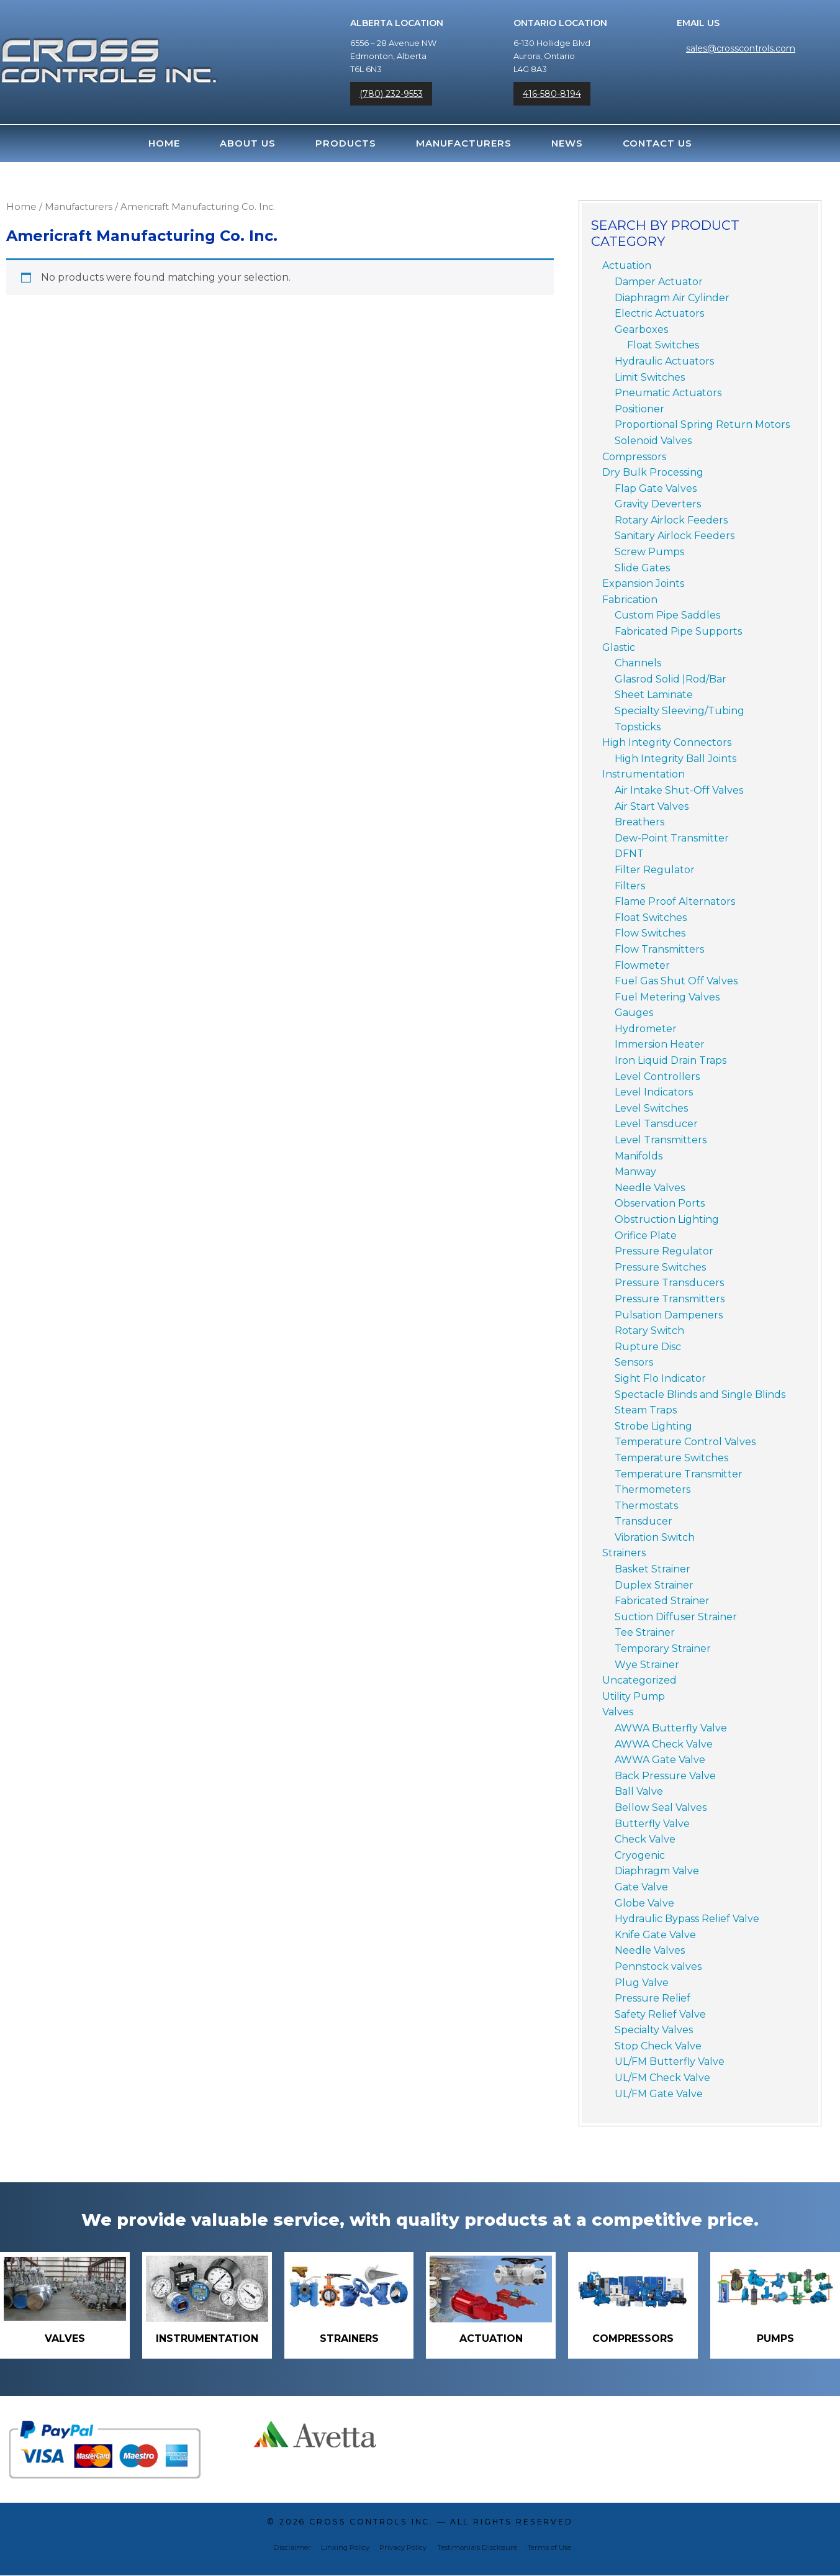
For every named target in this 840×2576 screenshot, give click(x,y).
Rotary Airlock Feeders (671, 520)
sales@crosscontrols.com (740, 48)
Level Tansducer (656, 1124)
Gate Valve (641, 1887)
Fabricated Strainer (662, 1601)
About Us (248, 143)
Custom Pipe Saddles (667, 615)
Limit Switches (650, 377)
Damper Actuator (659, 282)
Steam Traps (646, 1410)
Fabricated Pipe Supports (678, 631)
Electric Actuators (659, 313)
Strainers (624, 1553)
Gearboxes (641, 329)
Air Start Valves (652, 806)
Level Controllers (657, 1076)
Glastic (618, 647)
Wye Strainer (647, 1665)
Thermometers (652, 1489)
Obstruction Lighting (667, 1219)
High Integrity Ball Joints (675, 758)
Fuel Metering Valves (667, 997)
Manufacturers (464, 143)
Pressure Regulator (664, 1251)
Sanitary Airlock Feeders (674, 536)
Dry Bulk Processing (652, 472)
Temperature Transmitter (679, 1474)
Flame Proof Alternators (675, 901)
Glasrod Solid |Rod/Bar (670, 679)
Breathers (639, 822)
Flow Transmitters (659, 949)
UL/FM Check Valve (662, 2078)
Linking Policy (345, 2548)
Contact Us (657, 143)
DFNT (629, 853)
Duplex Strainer (654, 1585)
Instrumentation (643, 774)
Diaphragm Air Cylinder (672, 298)
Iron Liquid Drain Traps (670, 1060)
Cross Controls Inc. (371, 2522)
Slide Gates (642, 568)
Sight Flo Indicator (660, 1378)
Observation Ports (660, 1203)
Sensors (634, 1362)
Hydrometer (646, 1029)
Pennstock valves (658, 1966)
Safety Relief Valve (660, 2014)
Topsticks (638, 727)
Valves (617, 1712)
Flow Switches (650, 933)
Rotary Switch (649, 1330)
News (567, 143)
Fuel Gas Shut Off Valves (676, 981)
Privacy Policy (403, 2548)
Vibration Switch (655, 1537)
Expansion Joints (643, 583)
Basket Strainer (652, 1569)
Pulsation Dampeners (669, 1315)
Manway (635, 1171)
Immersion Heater (660, 1044)
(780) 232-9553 (391, 93)
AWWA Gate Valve (660, 1760)
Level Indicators (654, 1092)
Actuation (626, 265)
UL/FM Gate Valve (659, 2094)
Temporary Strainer (663, 1648)
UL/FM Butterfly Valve (670, 2061)
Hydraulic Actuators (664, 361)
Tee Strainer (645, 1632)
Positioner (639, 409)
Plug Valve (642, 1983)
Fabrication (629, 599)
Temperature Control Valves (685, 1442)
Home (164, 143)
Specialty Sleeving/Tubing (679, 711)
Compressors (634, 457)
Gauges (634, 1012)
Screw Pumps (649, 552)
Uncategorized (639, 1680)
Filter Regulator (655, 870)
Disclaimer (292, 2548)
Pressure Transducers (669, 1283)
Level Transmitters (661, 1140)
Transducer (643, 1521)
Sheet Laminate (654, 695)
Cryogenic (640, 1855)
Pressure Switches (660, 1267)
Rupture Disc (648, 1347)
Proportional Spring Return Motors (702, 424)
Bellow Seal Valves (661, 1807)
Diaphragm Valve (657, 1871)
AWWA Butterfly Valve (671, 1728)
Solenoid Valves (653, 441)
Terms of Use (549, 2548)
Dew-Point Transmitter (672, 838)
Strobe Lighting (653, 1426)
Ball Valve (639, 1791)
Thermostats (646, 1506)
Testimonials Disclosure (477, 2548)
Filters (630, 886)
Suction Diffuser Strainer (676, 1617)
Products (345, 143)
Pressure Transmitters (670, 1299)
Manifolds (638, 1156)
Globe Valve (644, 1903)
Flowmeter (642, 965)
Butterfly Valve (652, 1824)
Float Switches (663, 345)
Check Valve (645, 1839)
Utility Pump (633, 1696)
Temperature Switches (671, 1458)
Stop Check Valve (658, 2046)
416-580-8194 (552, 93)
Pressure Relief (652, 1998)
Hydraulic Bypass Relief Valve (687, 1919)
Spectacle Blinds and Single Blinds (700, 1394)
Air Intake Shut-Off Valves (679, 790)
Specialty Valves (654, 2030)
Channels (638, 663)
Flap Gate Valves (656, 488)
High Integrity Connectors (666, 742)
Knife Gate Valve (655, 1935)
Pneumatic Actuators (668, 393)
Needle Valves (650, 1188)
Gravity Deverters (658, 504)
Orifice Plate (646, 1235)
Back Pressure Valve (665, 1776)
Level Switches (651, 1108)
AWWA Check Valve (664, 1744)
